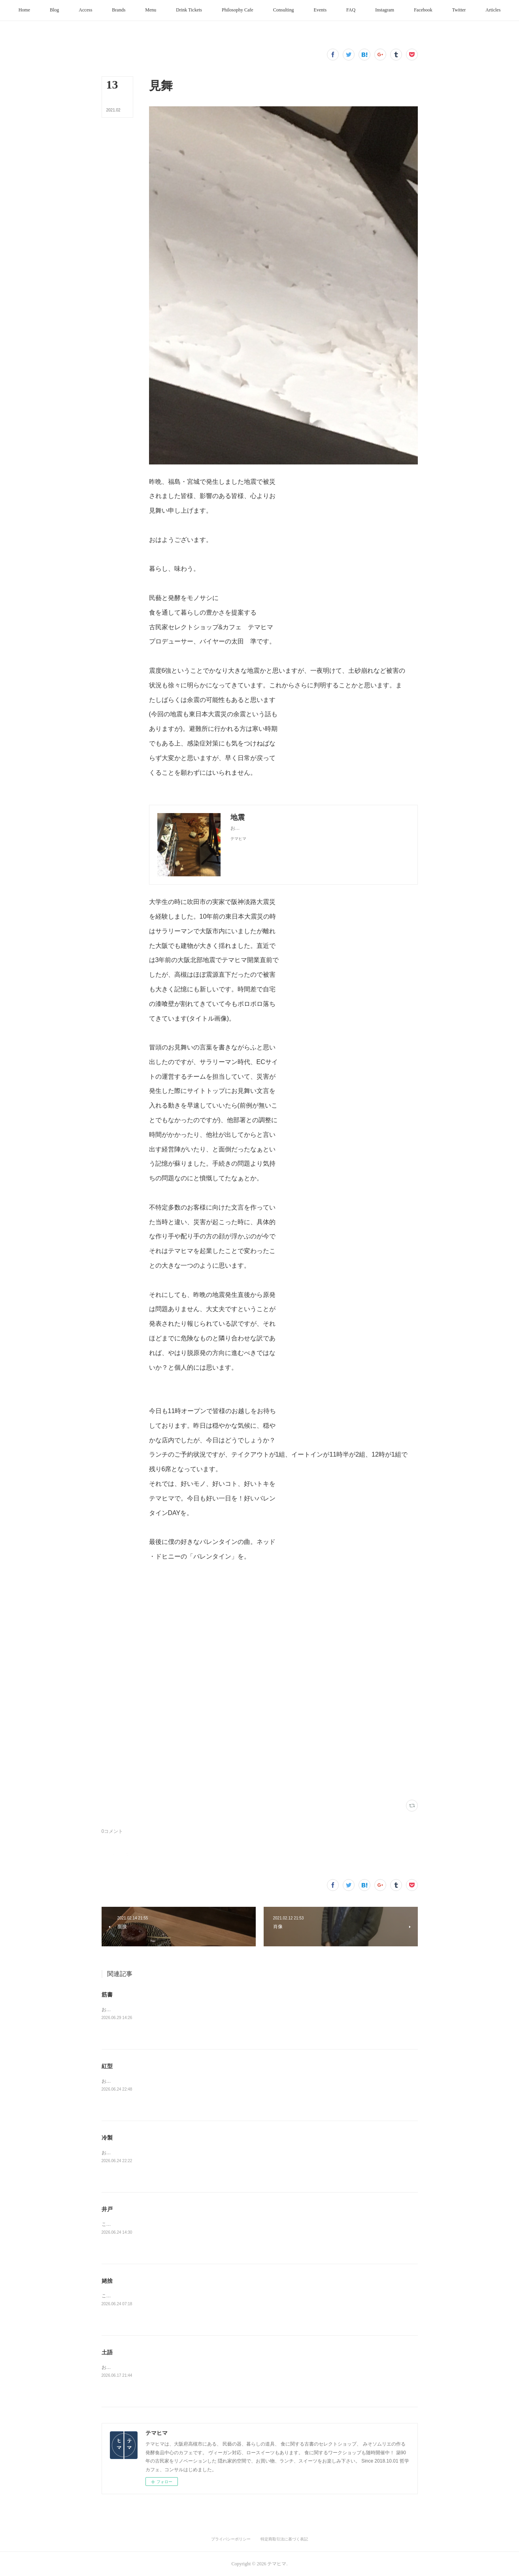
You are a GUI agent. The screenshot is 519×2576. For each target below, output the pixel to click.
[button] (39, 10)
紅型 (107, 2066)
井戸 (107, 2209)
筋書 (107, 1994)
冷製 (107, 2137)
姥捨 (107, 2281)
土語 (107, 2352)
